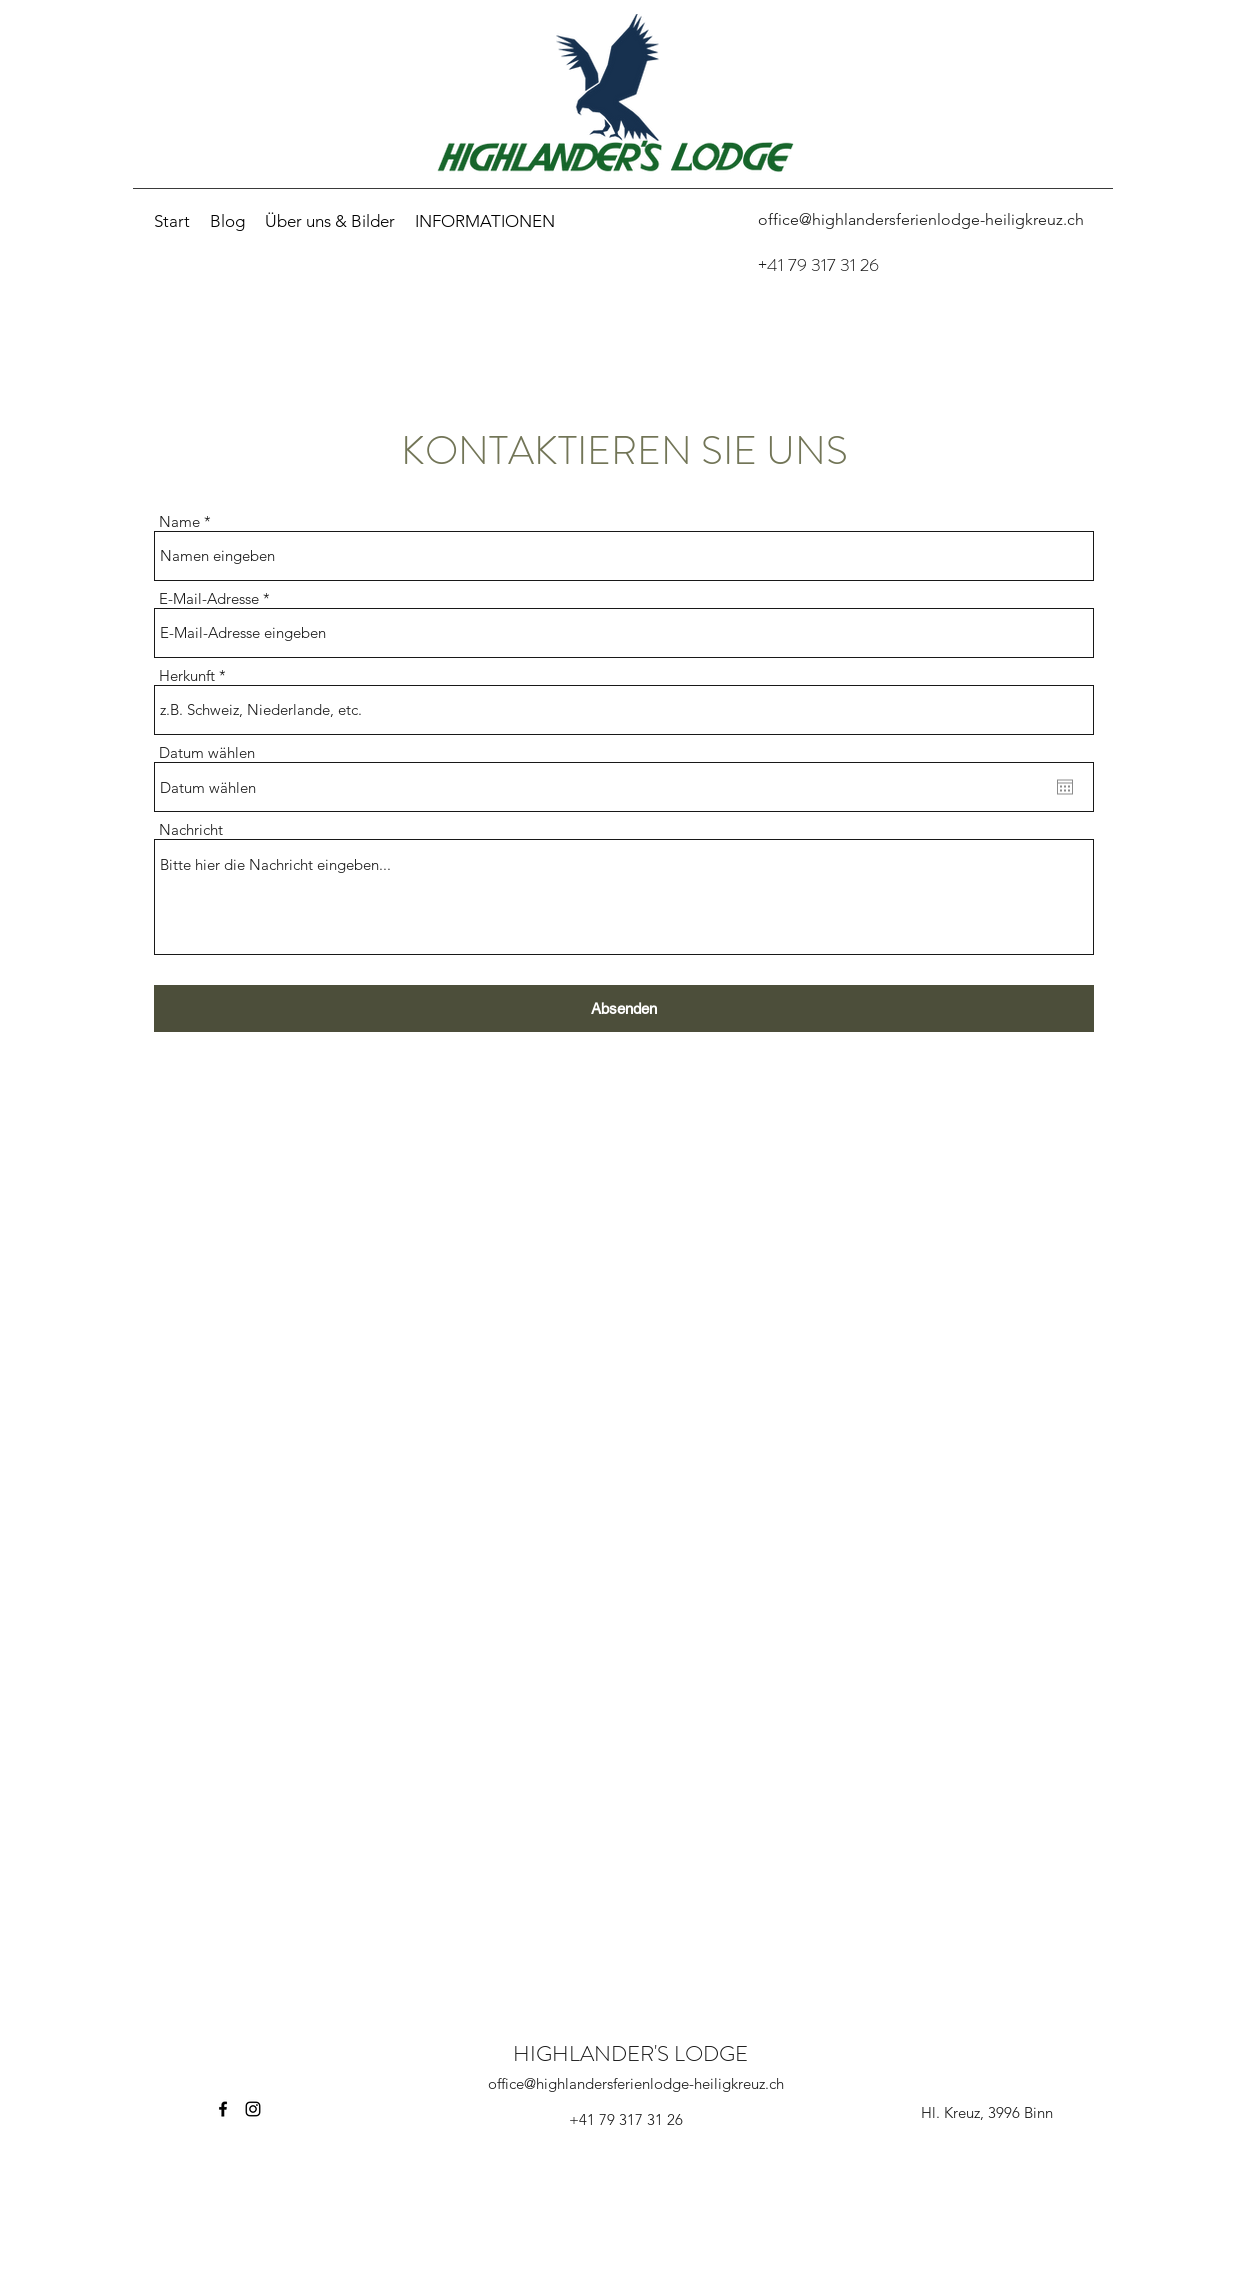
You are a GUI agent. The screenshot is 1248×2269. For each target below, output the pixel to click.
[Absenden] (624, 1008)
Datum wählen (207, 752)
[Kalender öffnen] (1065, 787)
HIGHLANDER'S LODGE (630, 2053)
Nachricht (191, 829)
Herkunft (187, 675)
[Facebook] (223, 2109)
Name (179, 521)
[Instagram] (253, 2109)
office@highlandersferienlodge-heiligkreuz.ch (636, 2083)
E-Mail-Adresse (209, 598)
